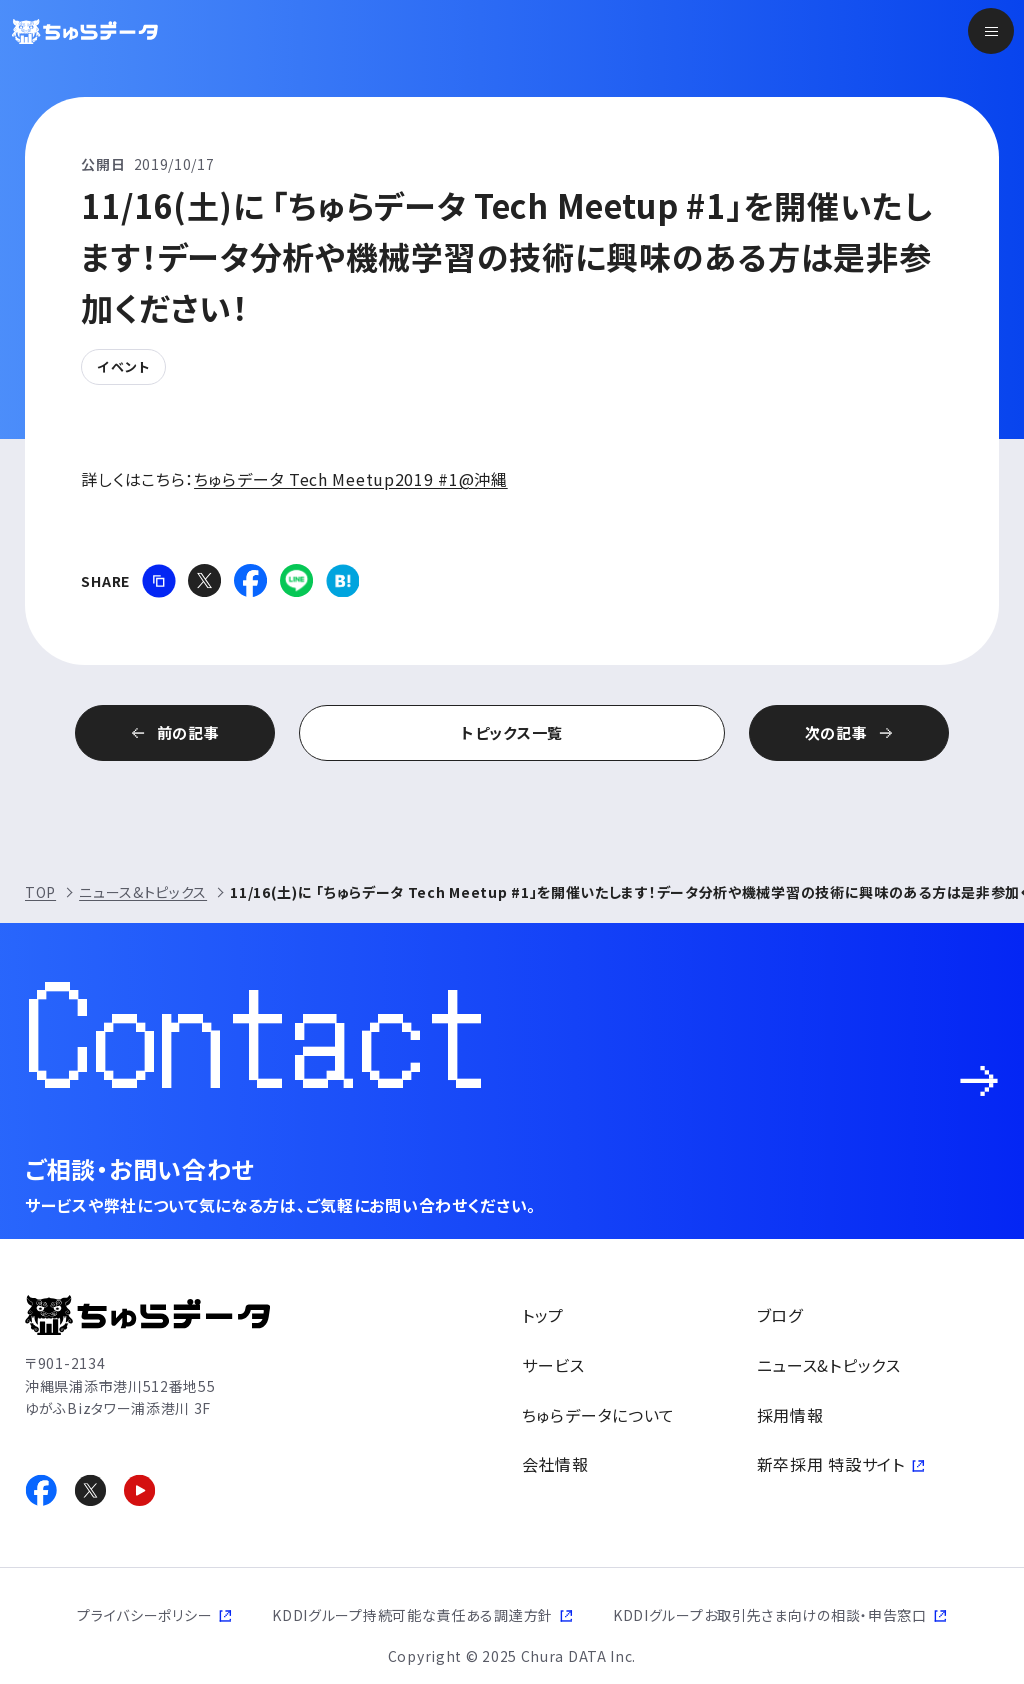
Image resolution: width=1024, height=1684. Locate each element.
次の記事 (836, 732)
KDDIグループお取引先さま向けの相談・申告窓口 (770, 1615)
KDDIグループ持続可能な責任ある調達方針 (412, 1615)
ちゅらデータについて (598, 1415)
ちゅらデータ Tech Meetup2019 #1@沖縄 (351, 479)
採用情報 (790, 1415)
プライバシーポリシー (144, 1615)
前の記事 (188, 732)
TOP (40, 892)
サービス (553, 1365)
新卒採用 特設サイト (831, 1464)
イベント (123, 366)
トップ (543, 1315)
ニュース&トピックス (143, 892)
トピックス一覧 (512, 732)
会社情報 (555, 1464)
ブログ (780, 1315)
